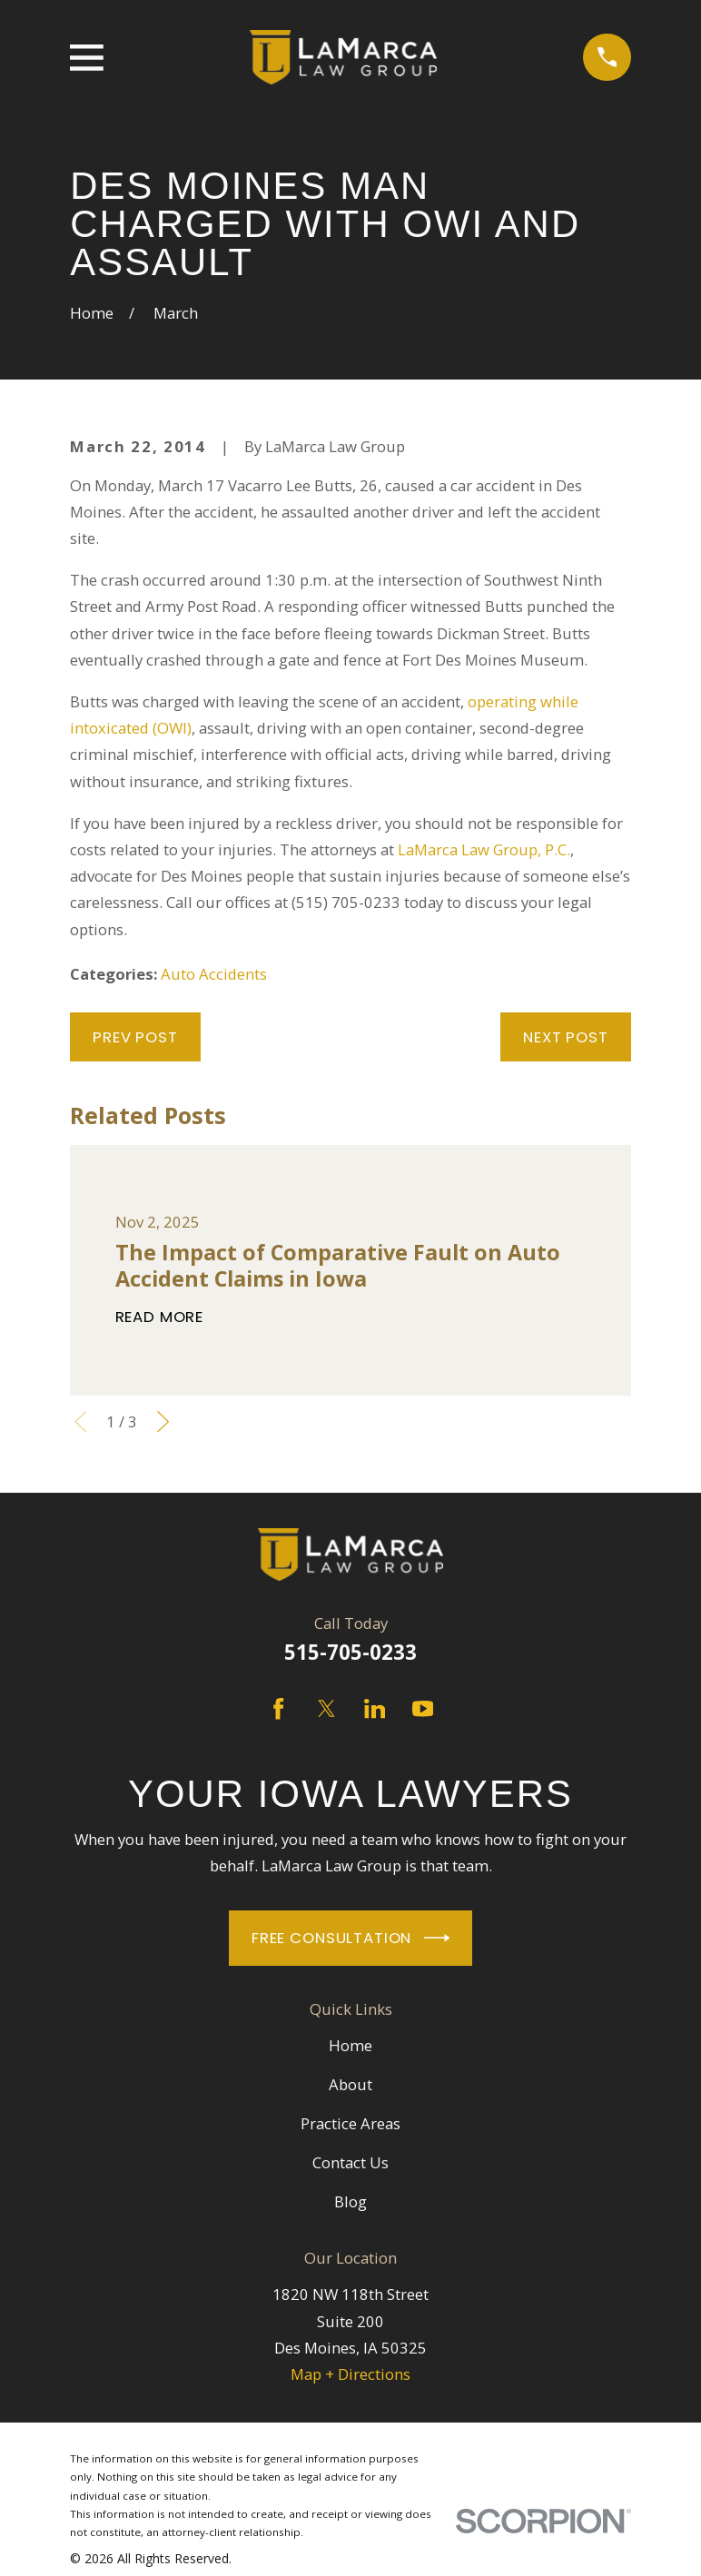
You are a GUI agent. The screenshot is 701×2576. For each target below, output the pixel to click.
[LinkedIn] (374, 1708)
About (350, 2084)
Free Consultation (350, 1937)
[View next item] (163, 1421)
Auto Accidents (214, 973)
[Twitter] (326, 1708)
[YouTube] (422, 1708)
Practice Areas (350, 2123)
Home (350, 2045)
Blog (350, 2201)
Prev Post (135, 1037)
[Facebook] (278, 1708)
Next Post (565, 1037)
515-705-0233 (350, 1652)
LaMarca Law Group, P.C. (484, 849)
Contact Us (350, 2162)
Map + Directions (350, 2374)
